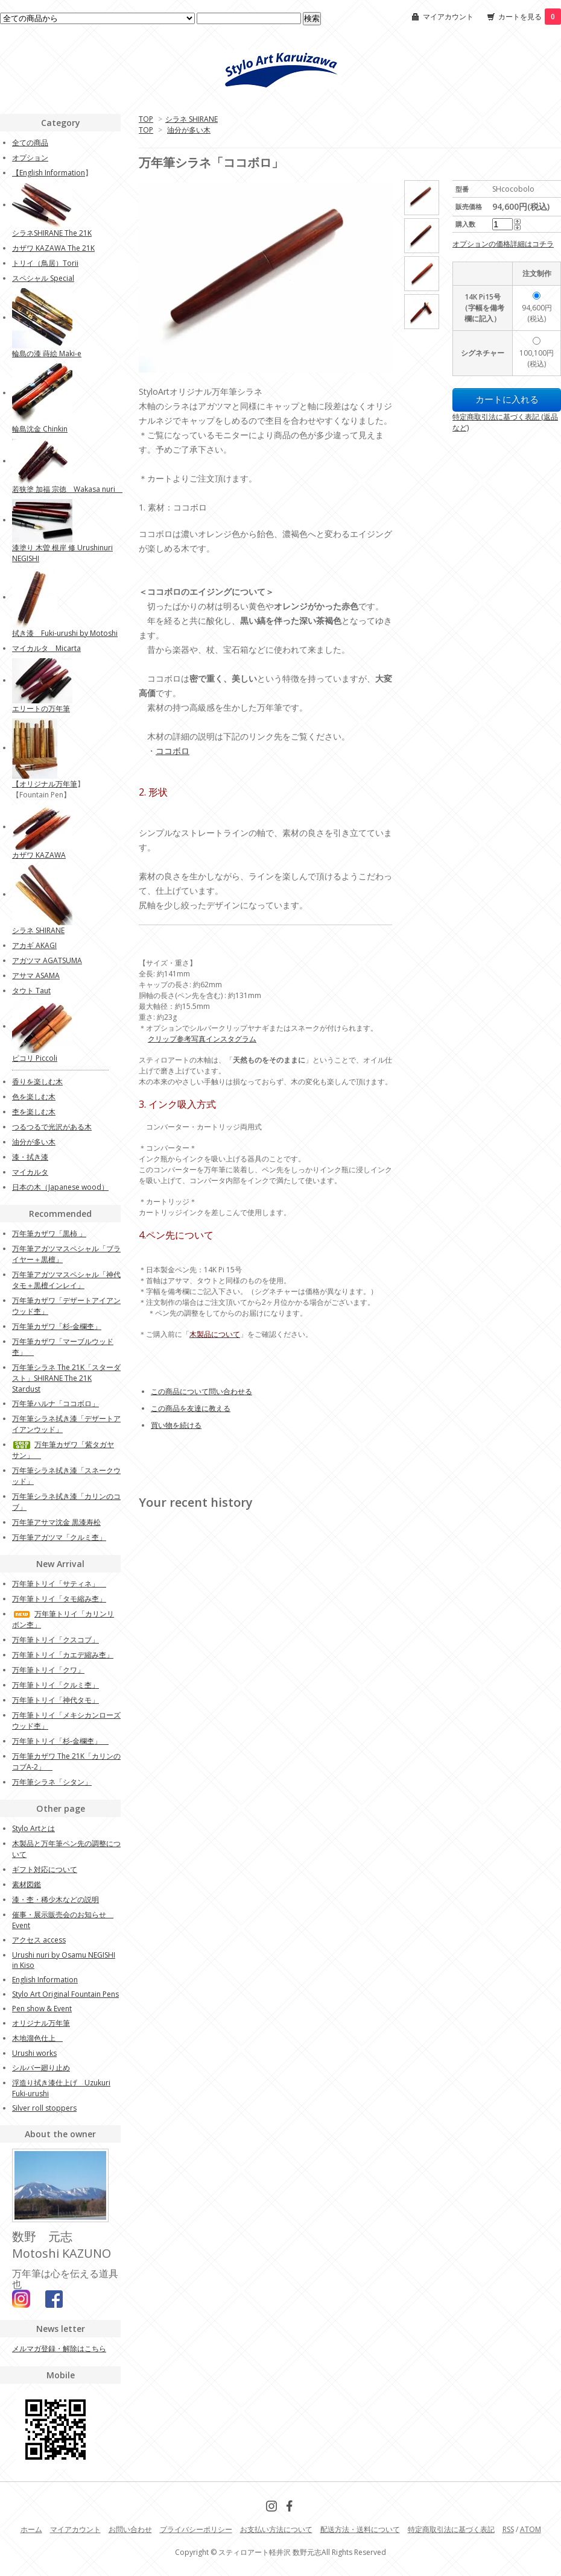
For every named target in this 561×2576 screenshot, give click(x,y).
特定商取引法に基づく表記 (451, 2529)
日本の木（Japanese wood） (60, 1187)
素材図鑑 (26, 1884)
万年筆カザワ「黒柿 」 (49, 1233)
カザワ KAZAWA (39, 855)
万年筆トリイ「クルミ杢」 (55, 1685)
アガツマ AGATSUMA (47, 960)
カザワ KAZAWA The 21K (53, 248)
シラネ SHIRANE (191, 119)
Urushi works (34, 2053)
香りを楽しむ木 (37, 1081)
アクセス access (39, 1940)
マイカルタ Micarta (46, 648)
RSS (508, 2529)
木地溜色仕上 (37, 2038)
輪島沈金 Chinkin (40, 429)
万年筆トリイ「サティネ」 (59, 1584)
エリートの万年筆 (41, 708)
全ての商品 (30, 142)
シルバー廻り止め (41, 2067)
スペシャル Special (43, 278)
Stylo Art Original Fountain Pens (65, 1994)
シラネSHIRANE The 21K (52, 233)
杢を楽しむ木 (33, 1112)
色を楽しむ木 (33, 1097)
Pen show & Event (42, 2008)
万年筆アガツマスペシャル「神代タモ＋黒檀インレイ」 (66, 1279)
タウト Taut (31, 990)
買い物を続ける (176, 1425)
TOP (146, 119)
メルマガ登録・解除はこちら (59, 2348)
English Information (52, 173)
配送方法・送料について (360, 2529)
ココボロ (172, 750)
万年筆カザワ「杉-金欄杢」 (56, 1326)
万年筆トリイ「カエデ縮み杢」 (62, 1655)
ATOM (530, 2529)
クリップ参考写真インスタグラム (202, 1039)
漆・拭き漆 (30, 1157)
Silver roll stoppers (44, 2108)
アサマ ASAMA (36, 975)
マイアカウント (448, 16)
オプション (30, 157)
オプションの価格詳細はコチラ (503, 244)
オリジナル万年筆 (48, 784)
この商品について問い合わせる (201, 1391)
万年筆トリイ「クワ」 (48, 1670)
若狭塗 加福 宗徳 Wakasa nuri (67, 489)
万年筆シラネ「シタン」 (52, 1782)
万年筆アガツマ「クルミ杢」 (59, 1537)
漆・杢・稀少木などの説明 (55, 1899)
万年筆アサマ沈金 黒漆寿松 (56, 1522)
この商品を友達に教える (190, 1408)
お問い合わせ (130, 2529)
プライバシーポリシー (196, 2529)
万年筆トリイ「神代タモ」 (55, 1700)
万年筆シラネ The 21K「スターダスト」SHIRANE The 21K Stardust (66, 1378)
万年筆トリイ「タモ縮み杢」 (59, 1599)
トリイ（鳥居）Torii (45, 263)
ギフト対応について (44, 1869)
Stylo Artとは (33, 1828)
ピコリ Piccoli (34, 1058)
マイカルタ (30, 1172)
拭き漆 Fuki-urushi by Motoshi (65, 633)
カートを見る (529, 16)
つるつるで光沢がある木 (52, 1127)
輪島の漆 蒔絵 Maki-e (46, 353)
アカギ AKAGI (34, 945)
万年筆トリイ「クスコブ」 (55, 1640)
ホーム (31, 2529)
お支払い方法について (276, 2529)
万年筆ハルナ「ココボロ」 (55, 1403)
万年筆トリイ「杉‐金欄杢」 (60, 1741)
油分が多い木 (189, 130)
